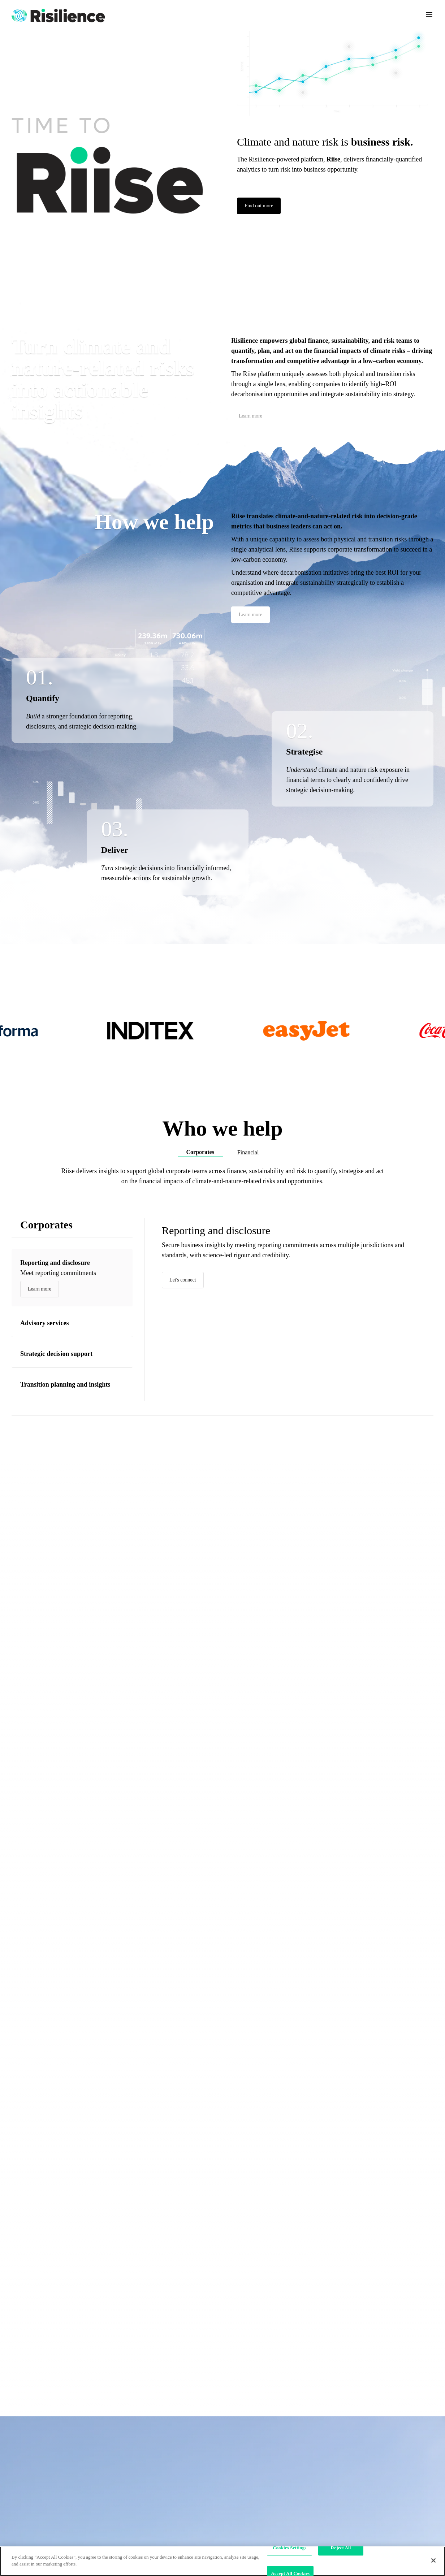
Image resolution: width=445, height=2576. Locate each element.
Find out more (259, 205)
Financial (248, 1152)
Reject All (341, 2547)
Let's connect (182, 1280)
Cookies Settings (289, 2547)
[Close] (433, 2560)
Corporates (200, 1152)
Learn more (250, 416)
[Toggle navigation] (429, 14)
